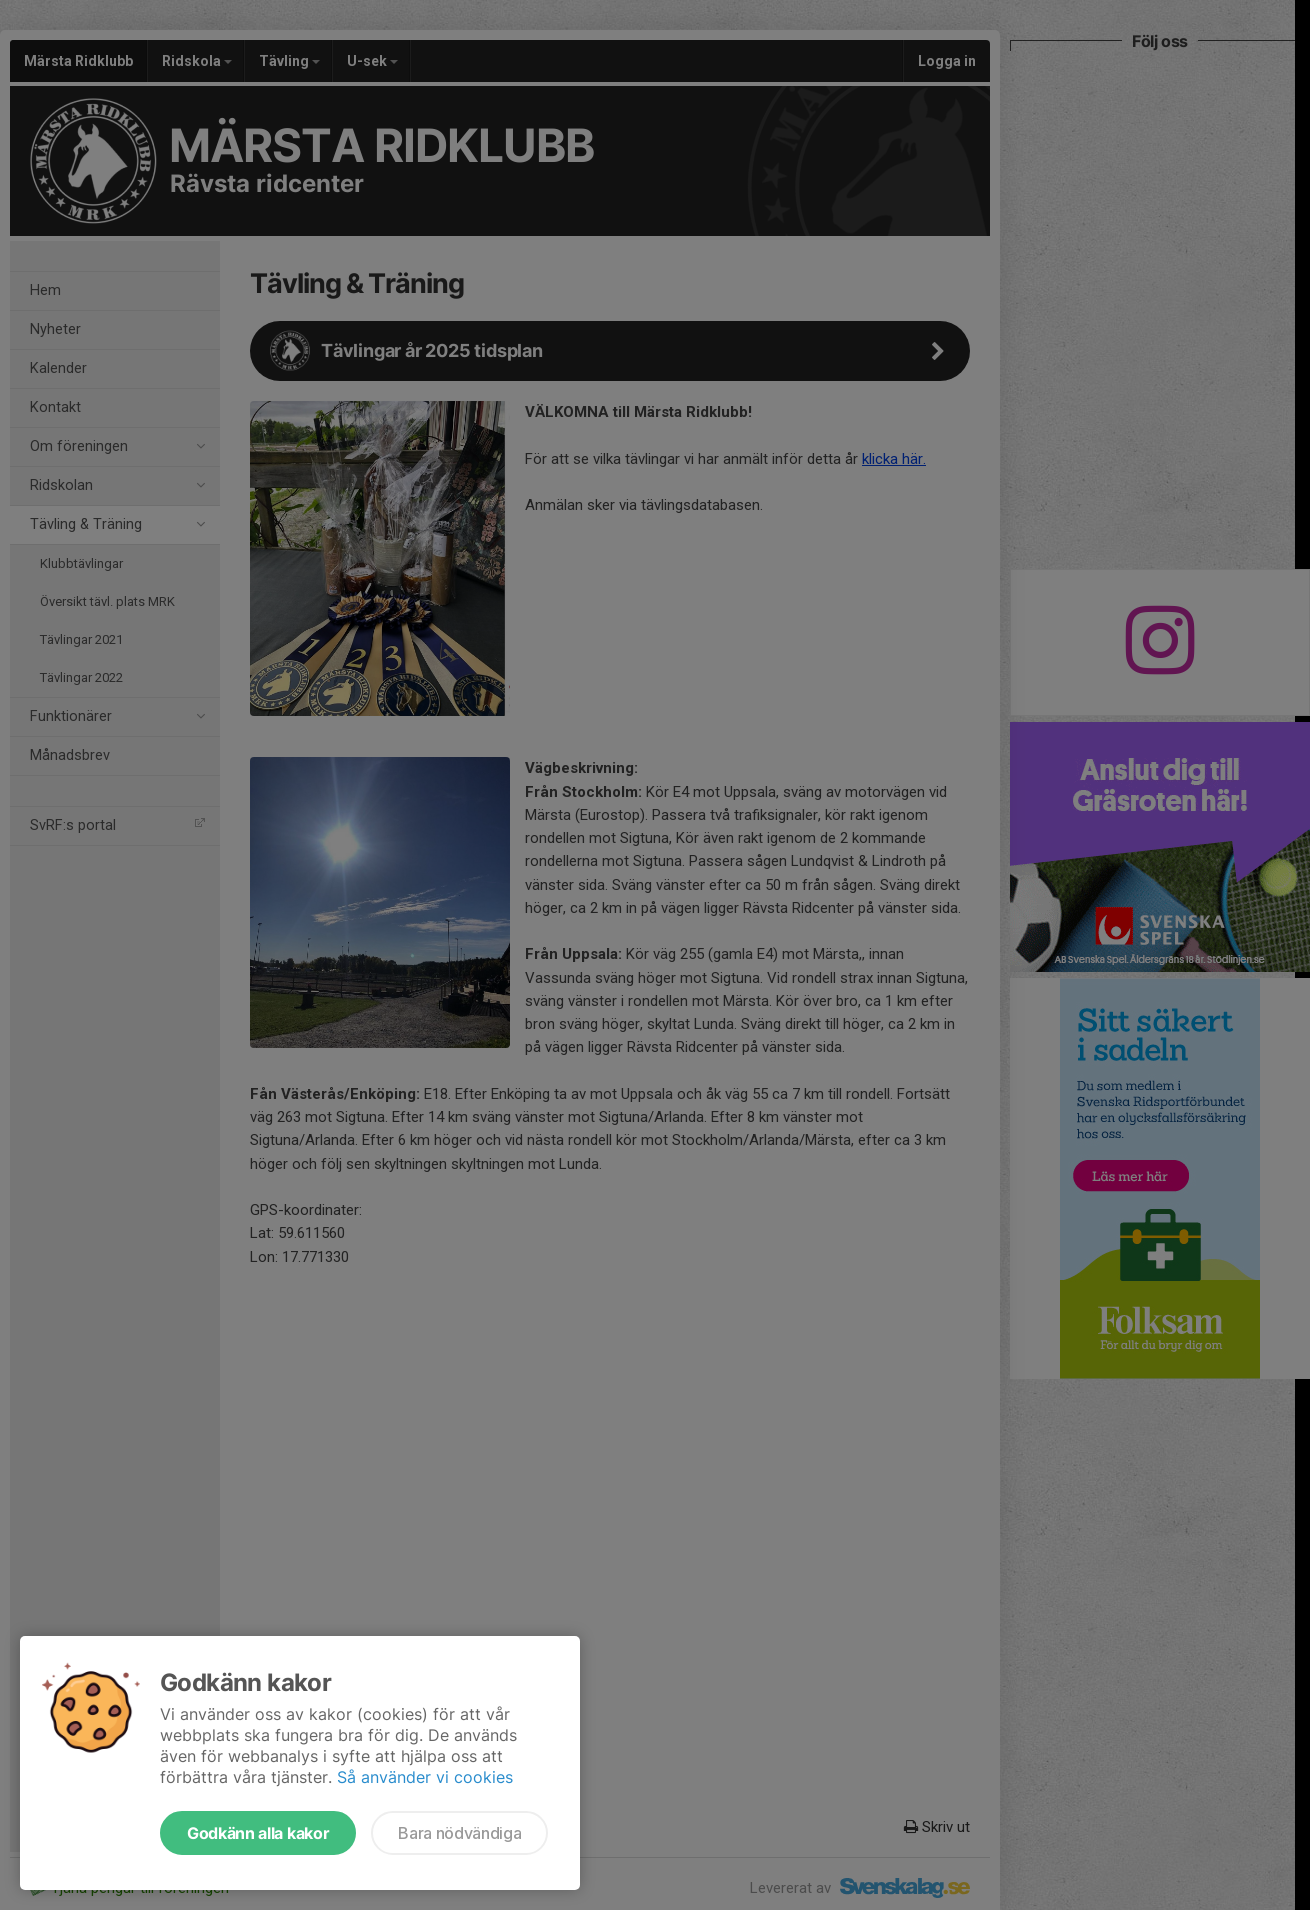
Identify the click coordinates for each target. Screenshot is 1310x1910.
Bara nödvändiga (459, 1833)
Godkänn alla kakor (258, 1833)
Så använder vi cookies (425, 1777)
